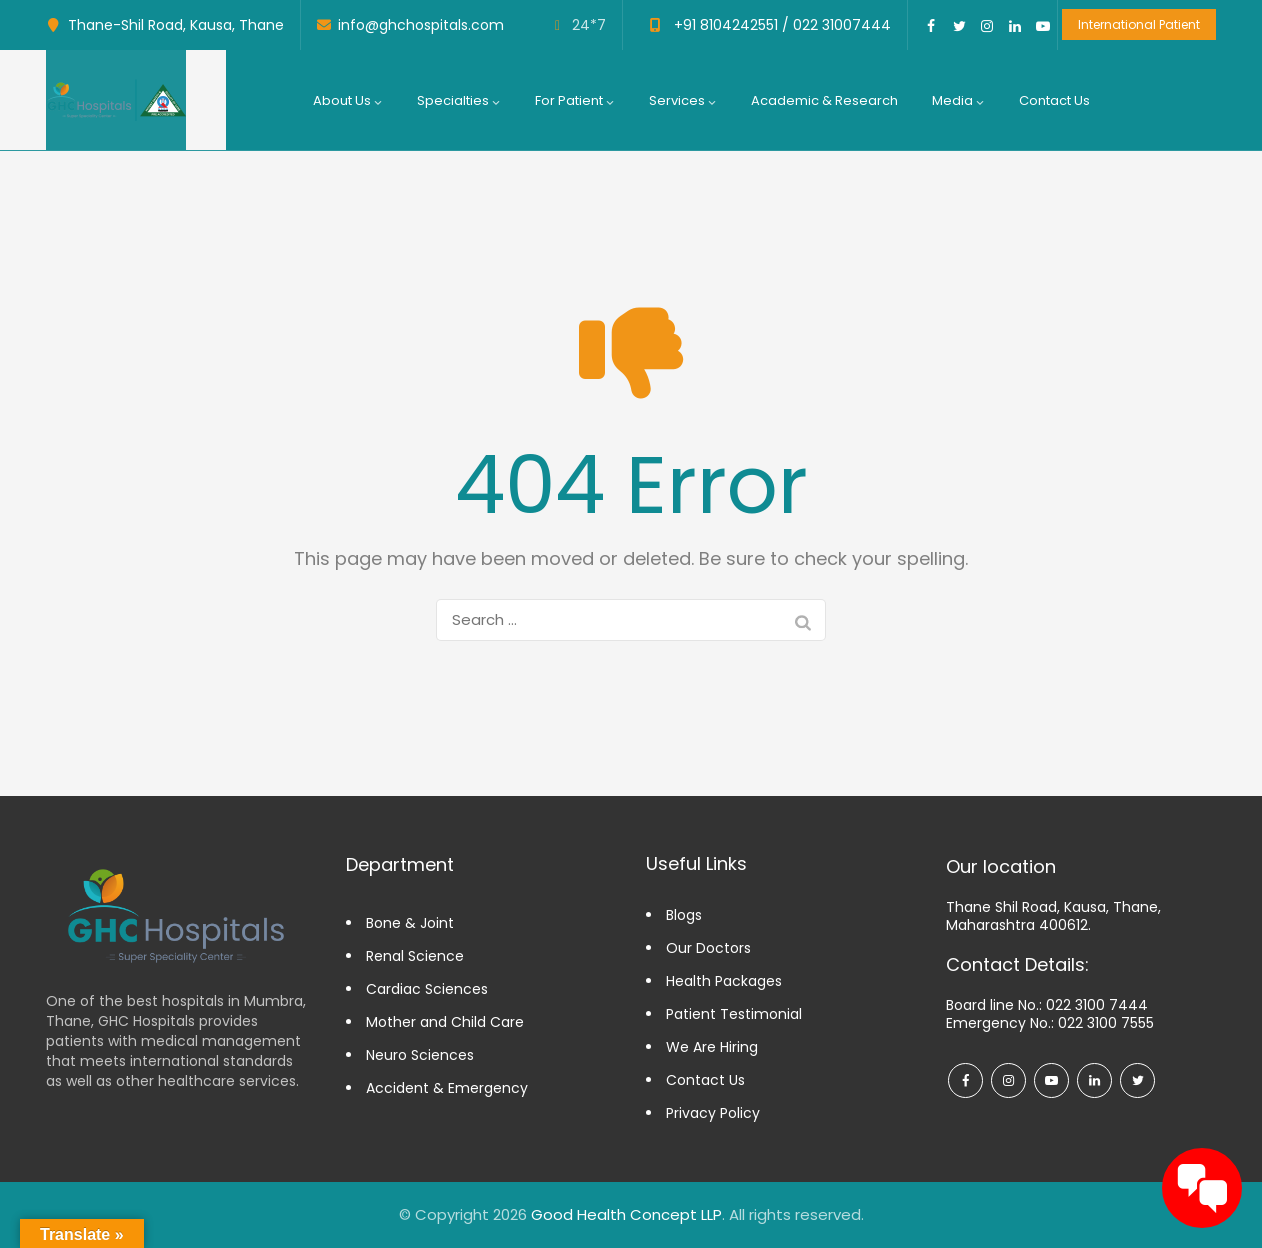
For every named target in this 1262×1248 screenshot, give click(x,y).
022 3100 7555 (1106, 1023)
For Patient (575, 100)
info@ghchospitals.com (421, 25)
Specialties (459, 100)
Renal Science (415, 956)
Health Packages (724, 981)
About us (348, 100)
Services (683, 100)
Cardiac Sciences (427, 989)
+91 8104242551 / (729, 25)
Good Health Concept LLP (626, 1214)
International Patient (1139, 24)
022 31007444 (840, 25)
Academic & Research (824, 100)
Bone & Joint (410, 923)
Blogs (684, 915)
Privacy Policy (713, 1113)
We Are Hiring (712, 1047)
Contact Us (1054, 100)
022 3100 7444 (1097, 1005)
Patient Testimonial (734, 1014)
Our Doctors (708, 948)
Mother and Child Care (445, 1022)
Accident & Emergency (447, 1088)
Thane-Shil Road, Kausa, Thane (176, 25)
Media (958, 100)
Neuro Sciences (420, 1055)
